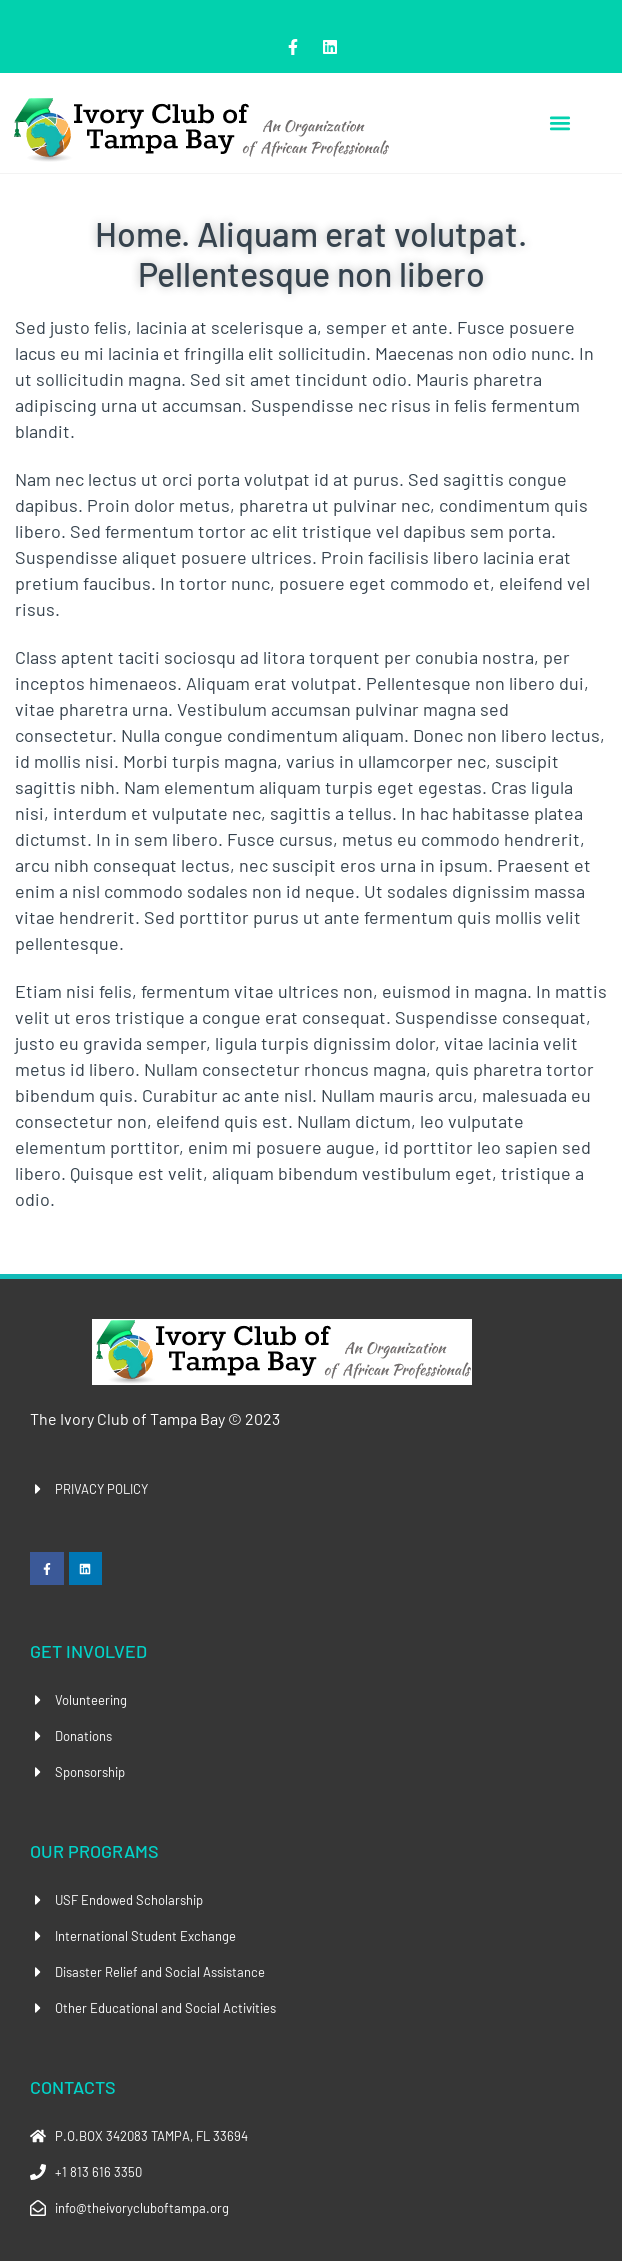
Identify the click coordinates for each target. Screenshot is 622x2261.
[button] (559, 123)
